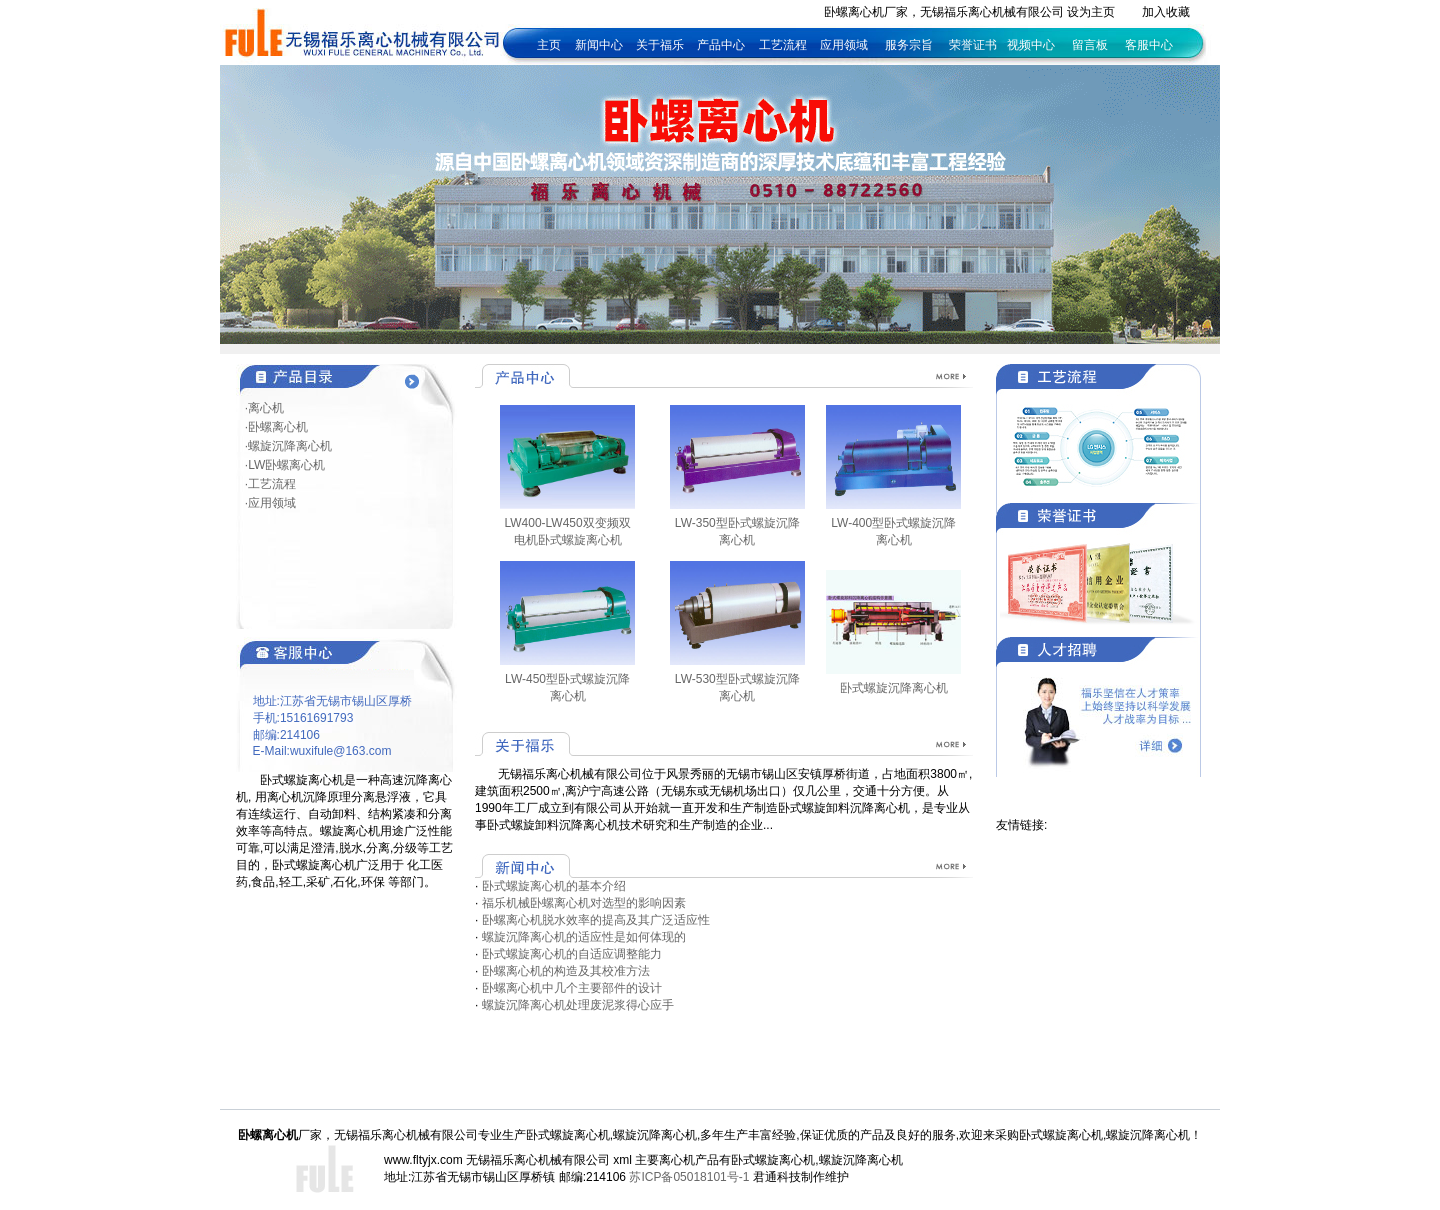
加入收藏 (1166, 12)
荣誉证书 (973, 45)
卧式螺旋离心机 (773, 1160)
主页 (549, 45)
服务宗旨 (909, 45)
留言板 (1090, 45)
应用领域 (844, 45)
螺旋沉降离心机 (861, 1160)
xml (622, 1160)
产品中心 (721, 45)
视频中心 (1031, 45)
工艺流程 (784, 45)
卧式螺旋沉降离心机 (894, 688)
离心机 (677, 1160)
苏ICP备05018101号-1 (689, 1177)
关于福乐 (660, 45)
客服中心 (1149, 45)
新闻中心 (599, 45)
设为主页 (1091, 12)
